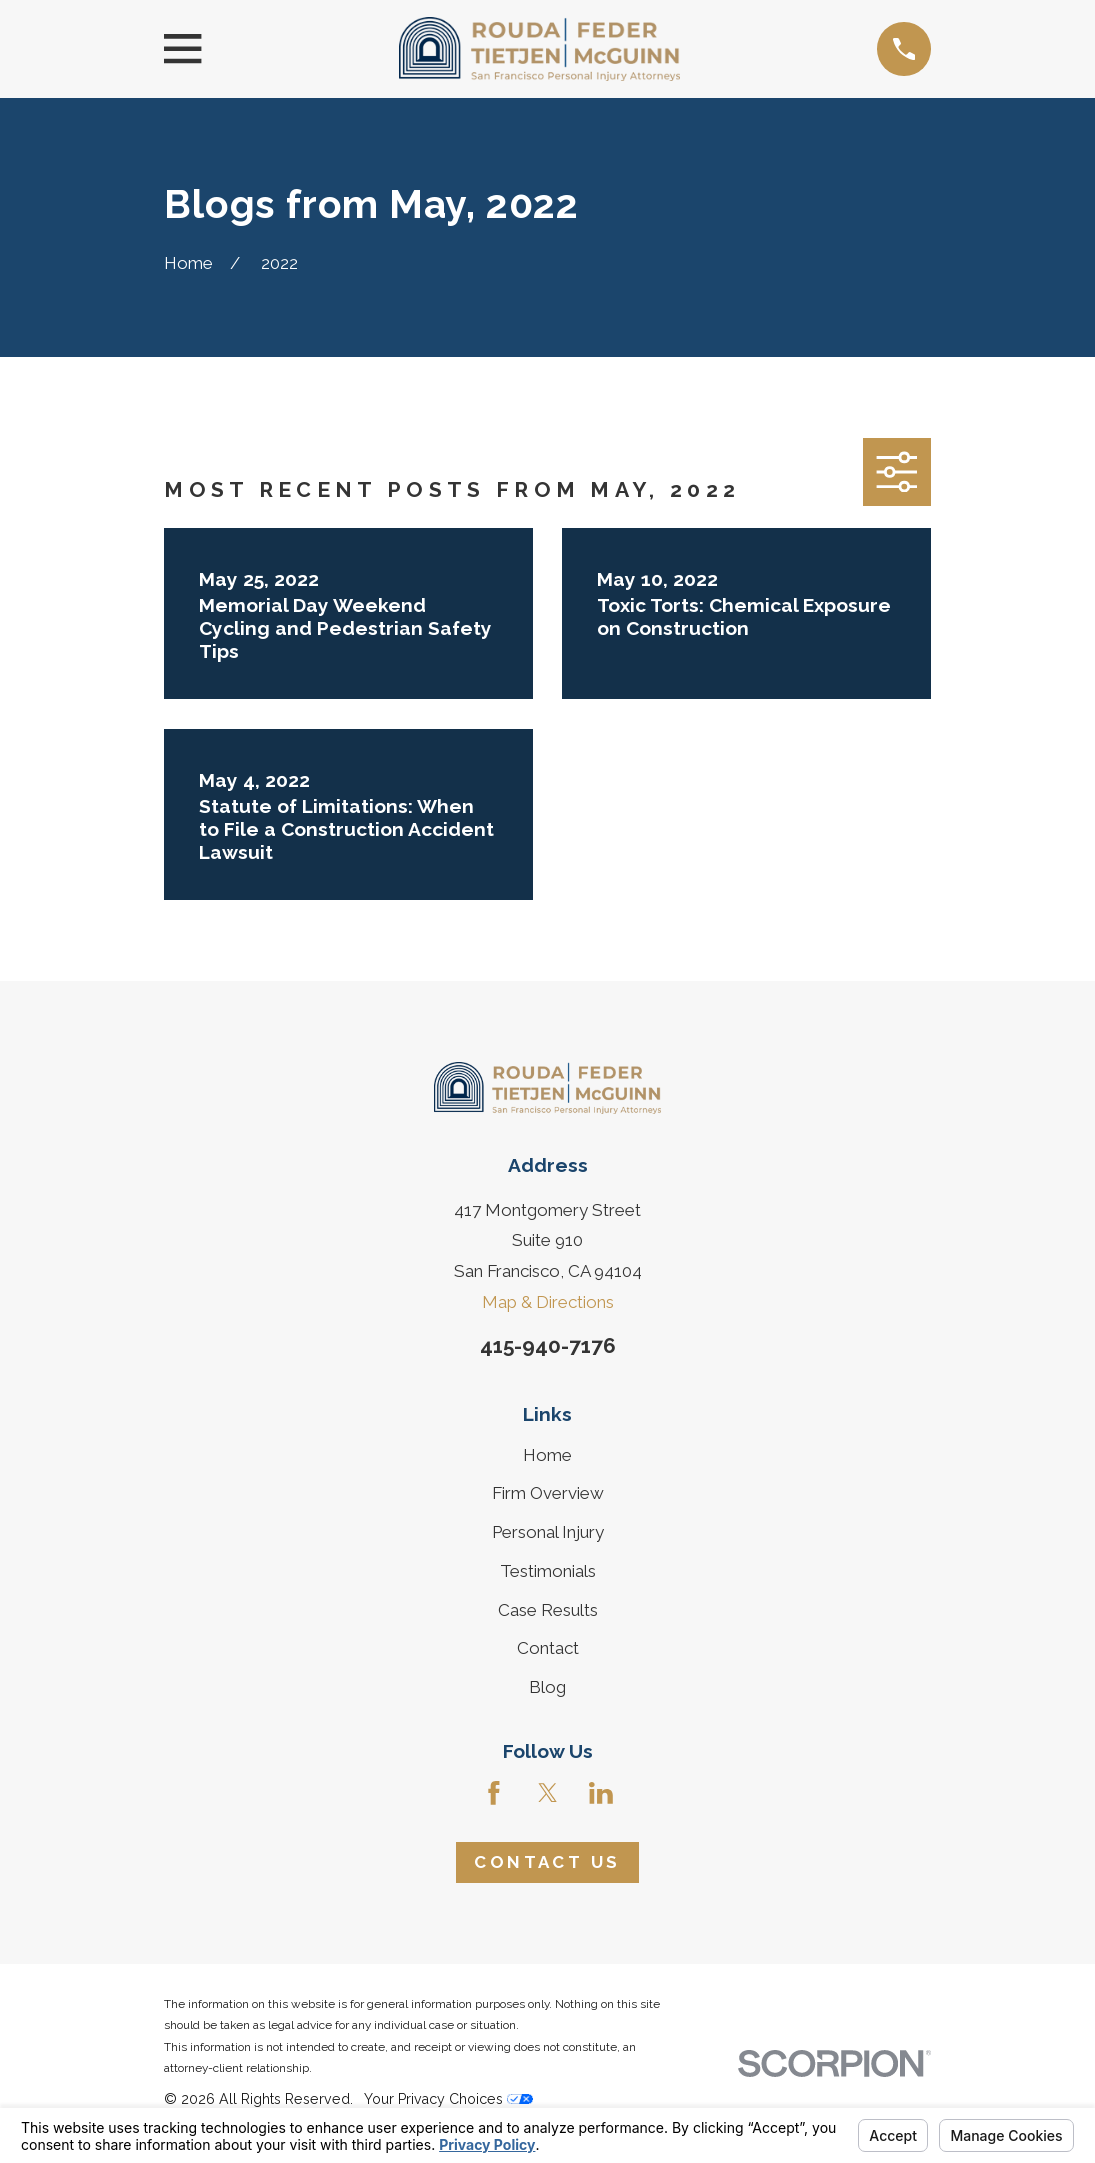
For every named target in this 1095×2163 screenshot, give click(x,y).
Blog (547, 1687)
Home (547, 1455)
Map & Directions (548, 1302)
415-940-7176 (548, 1345)
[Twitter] (548, 1793)
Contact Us (547, 1862)
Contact (548, 1648)
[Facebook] (494, 1793)
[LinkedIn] (601, 1793)
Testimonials (548, 1571)
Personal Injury (548, 1532)
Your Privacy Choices (448, 2099)
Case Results (548, 1610)
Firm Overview (548, 1493)
